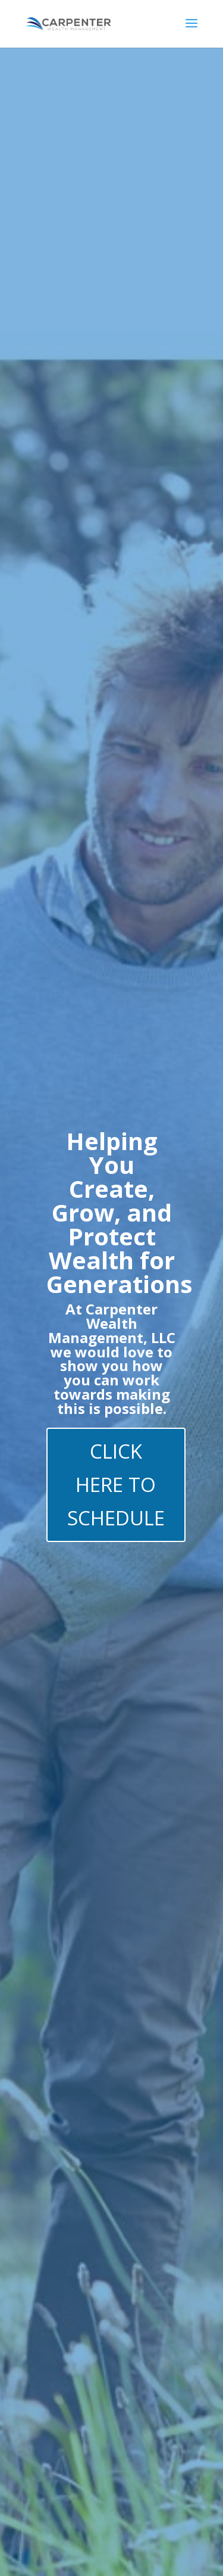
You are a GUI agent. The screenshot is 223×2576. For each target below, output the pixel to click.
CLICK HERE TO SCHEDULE (116, 1484)
